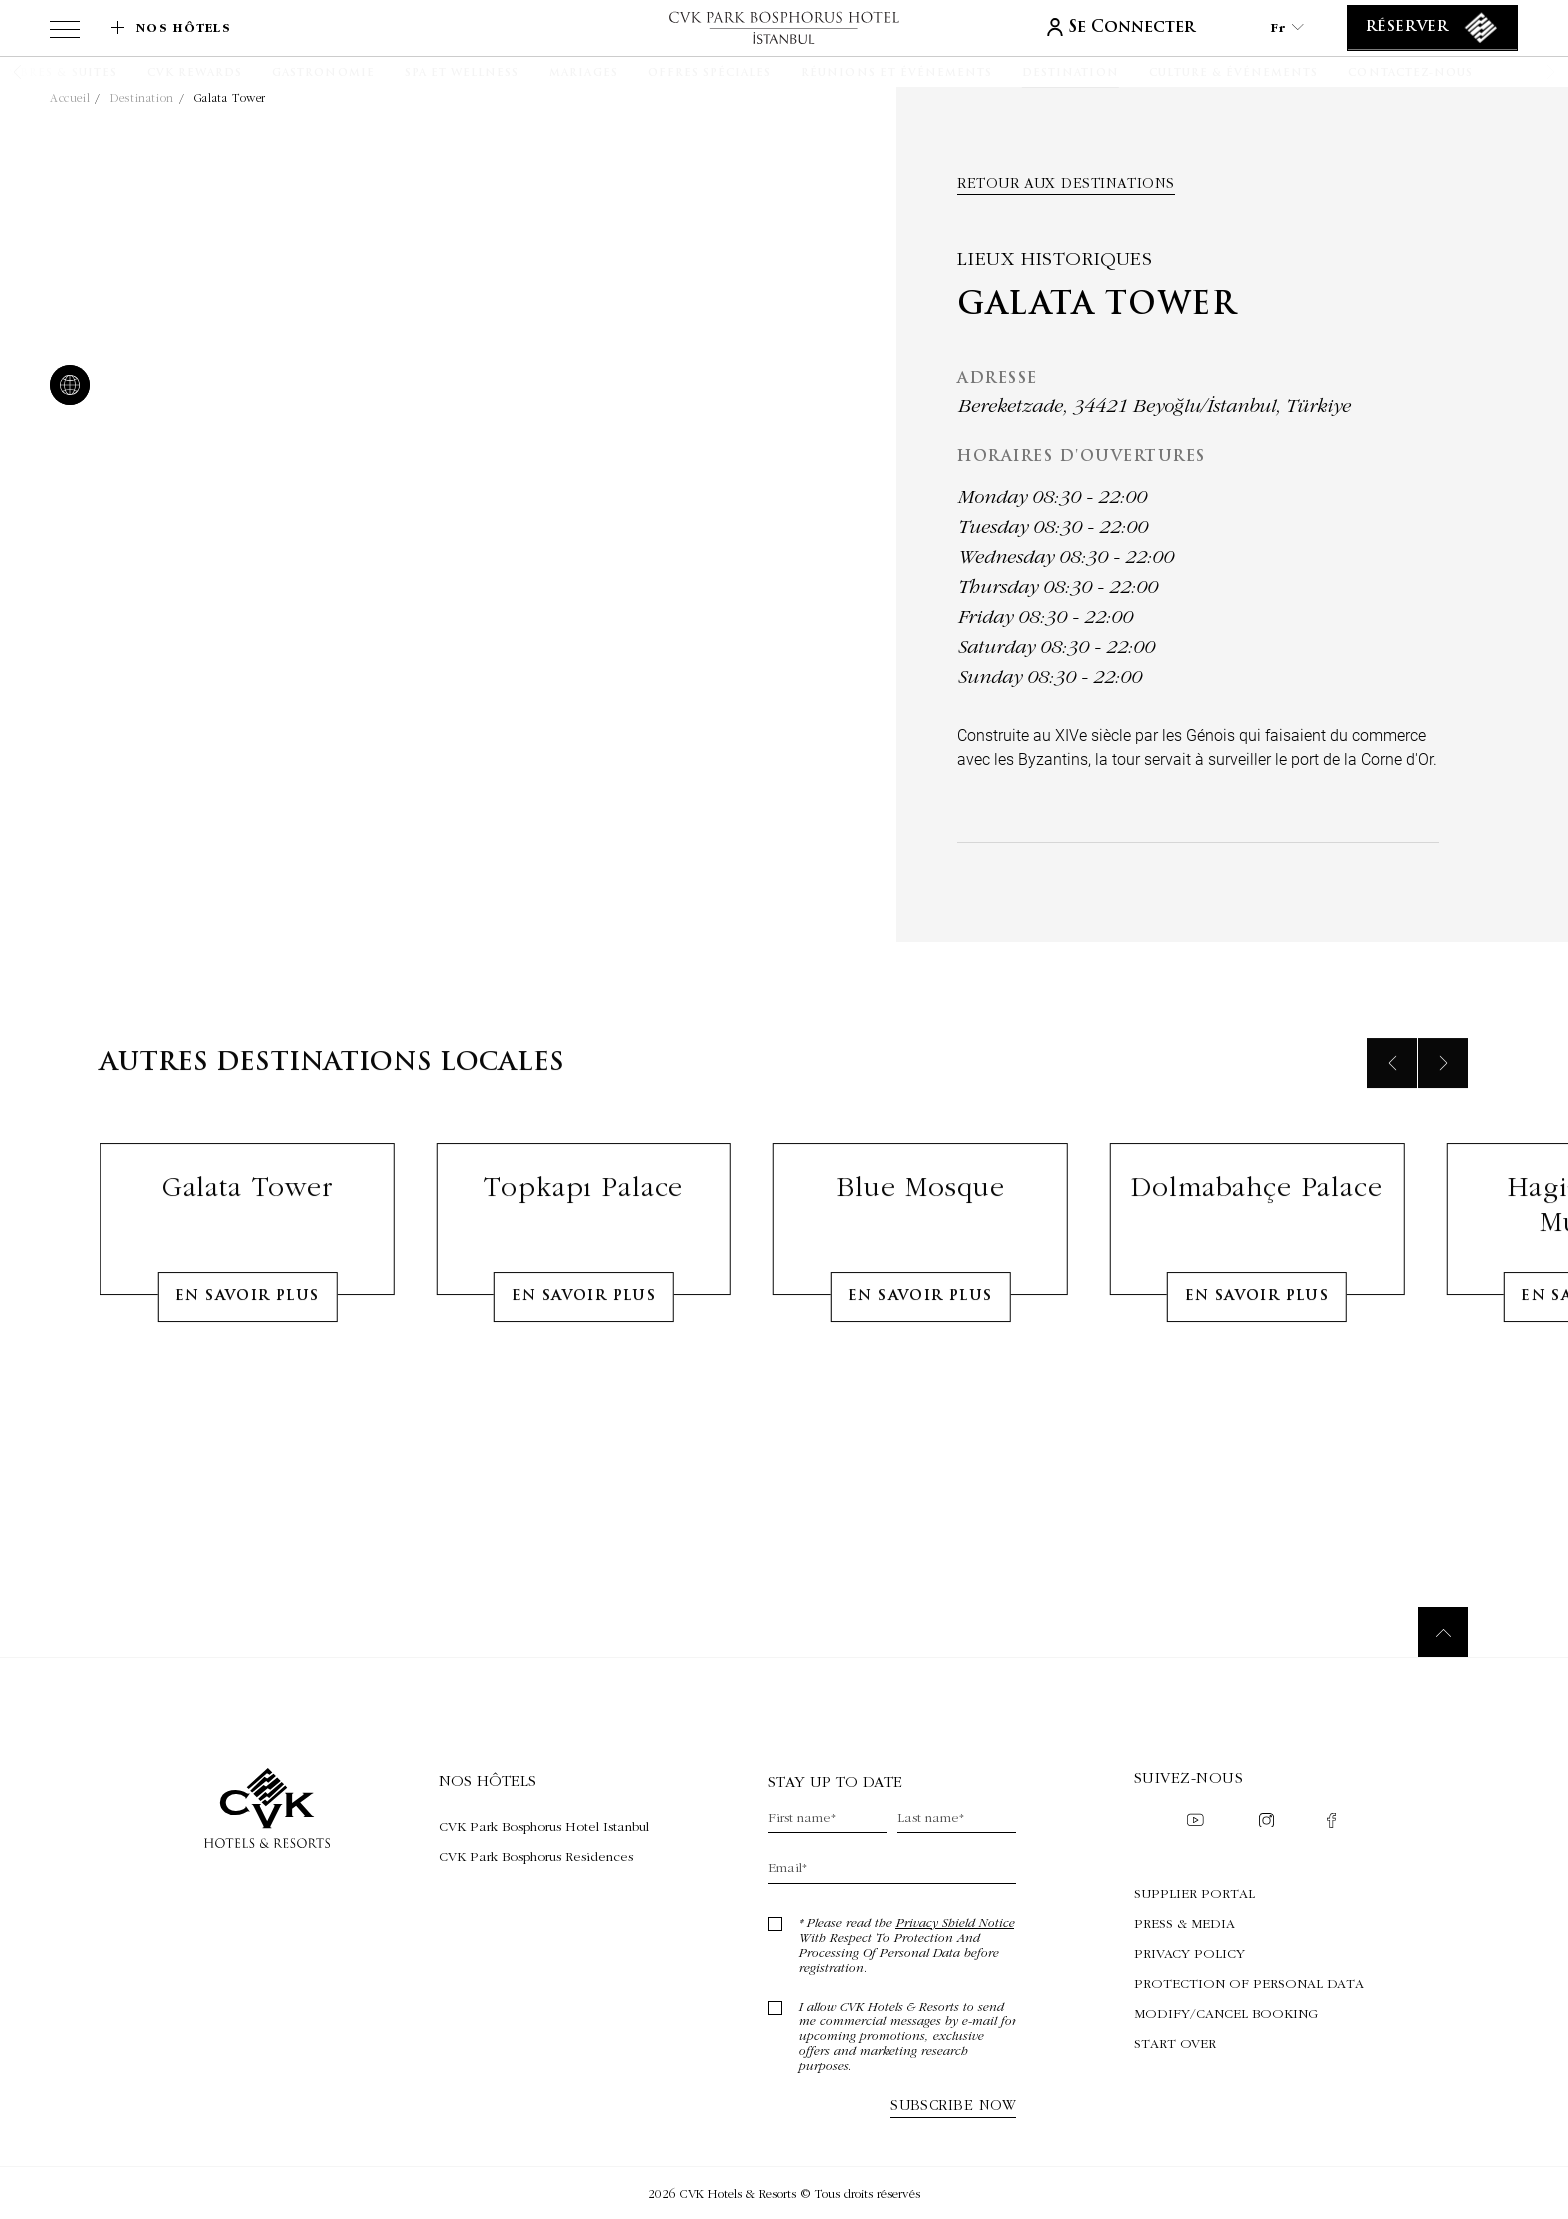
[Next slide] (1443, 1156)
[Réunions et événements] (896, 74)
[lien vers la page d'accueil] (784, 27)
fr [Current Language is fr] (1287, 27)
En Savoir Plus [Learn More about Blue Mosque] (920, 1389)
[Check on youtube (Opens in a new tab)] (1195, 1822)
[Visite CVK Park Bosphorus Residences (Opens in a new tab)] (544, 1856)
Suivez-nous (1188, 1777)
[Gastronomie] (323, 74)
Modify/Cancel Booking (1226, 2013)
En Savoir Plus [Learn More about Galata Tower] (247, 1389)
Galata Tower (230, 98)
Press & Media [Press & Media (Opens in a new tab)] (1184, 1923)
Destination (142, 98)
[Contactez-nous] (1410, 74)
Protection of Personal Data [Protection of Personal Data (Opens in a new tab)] (1249, 1983)
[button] (42, 72)
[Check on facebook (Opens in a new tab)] (1331, 1822)
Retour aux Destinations (1065, 183)
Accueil (70, 98)
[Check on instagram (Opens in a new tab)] (1266, 1822)
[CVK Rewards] (194, 74)
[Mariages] (583, 74)
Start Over (1175, 2043)
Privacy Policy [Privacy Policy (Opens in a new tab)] (1189, 1953)
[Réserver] (1432, 28)
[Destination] (1070, 74)
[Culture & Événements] (1234, 74)
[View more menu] (65, 33)
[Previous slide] (1392, 1156)
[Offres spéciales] (710, 74)
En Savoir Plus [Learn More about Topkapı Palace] (584, 1389)
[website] (66, 387)
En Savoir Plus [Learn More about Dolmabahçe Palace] (1257, 1389)
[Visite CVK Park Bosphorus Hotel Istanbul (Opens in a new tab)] (544, 1826)
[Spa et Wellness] (462, 74)
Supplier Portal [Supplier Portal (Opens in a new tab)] (1194, 1893)
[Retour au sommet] (1443, 1632)
